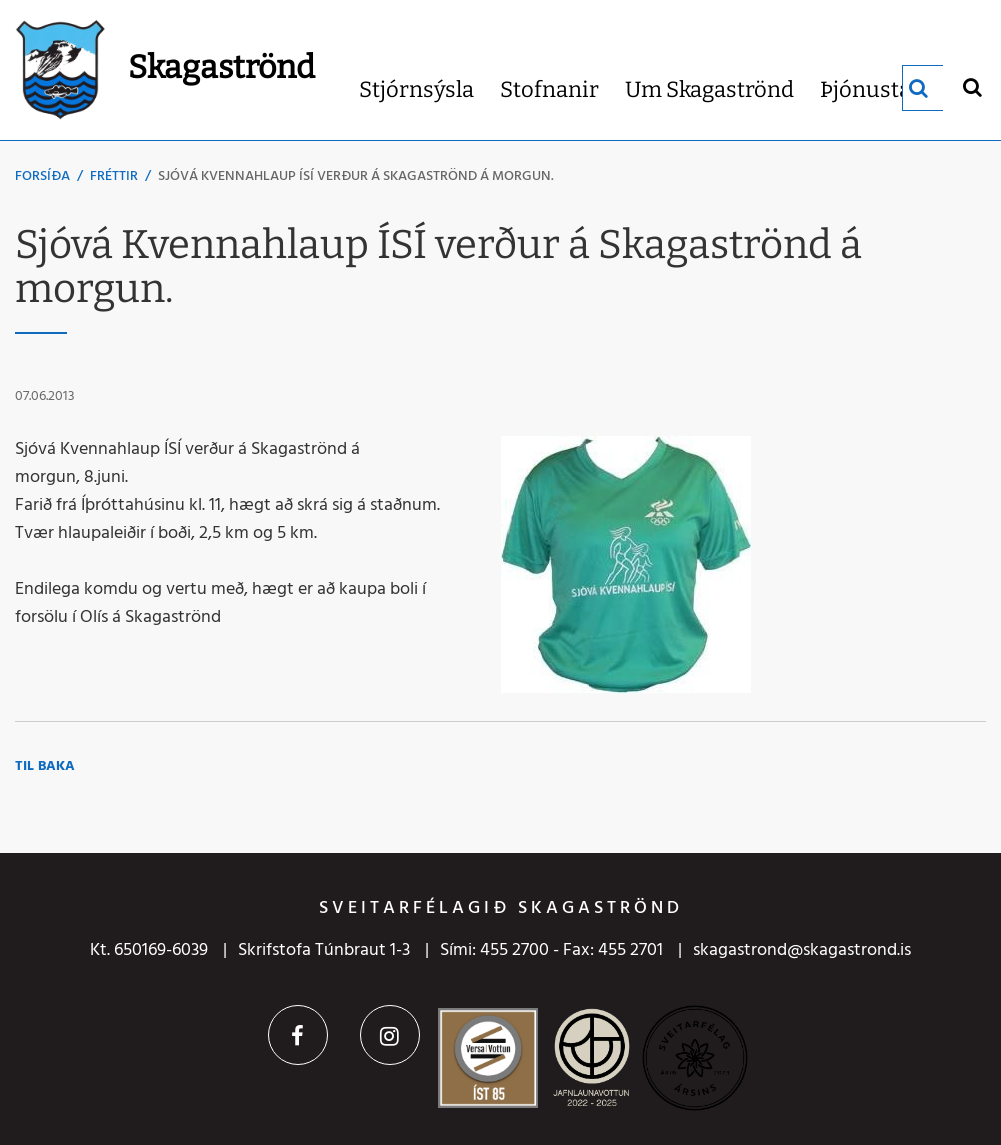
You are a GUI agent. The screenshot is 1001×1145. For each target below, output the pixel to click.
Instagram (390, 1035)
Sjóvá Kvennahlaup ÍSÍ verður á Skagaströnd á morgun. (356, 176)
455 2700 (514, 950)
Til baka (45, 766)
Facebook (298, 1035)
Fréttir (114, 176)
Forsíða (42, 176)
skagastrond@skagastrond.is (802, 950)
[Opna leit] (971, 86)
